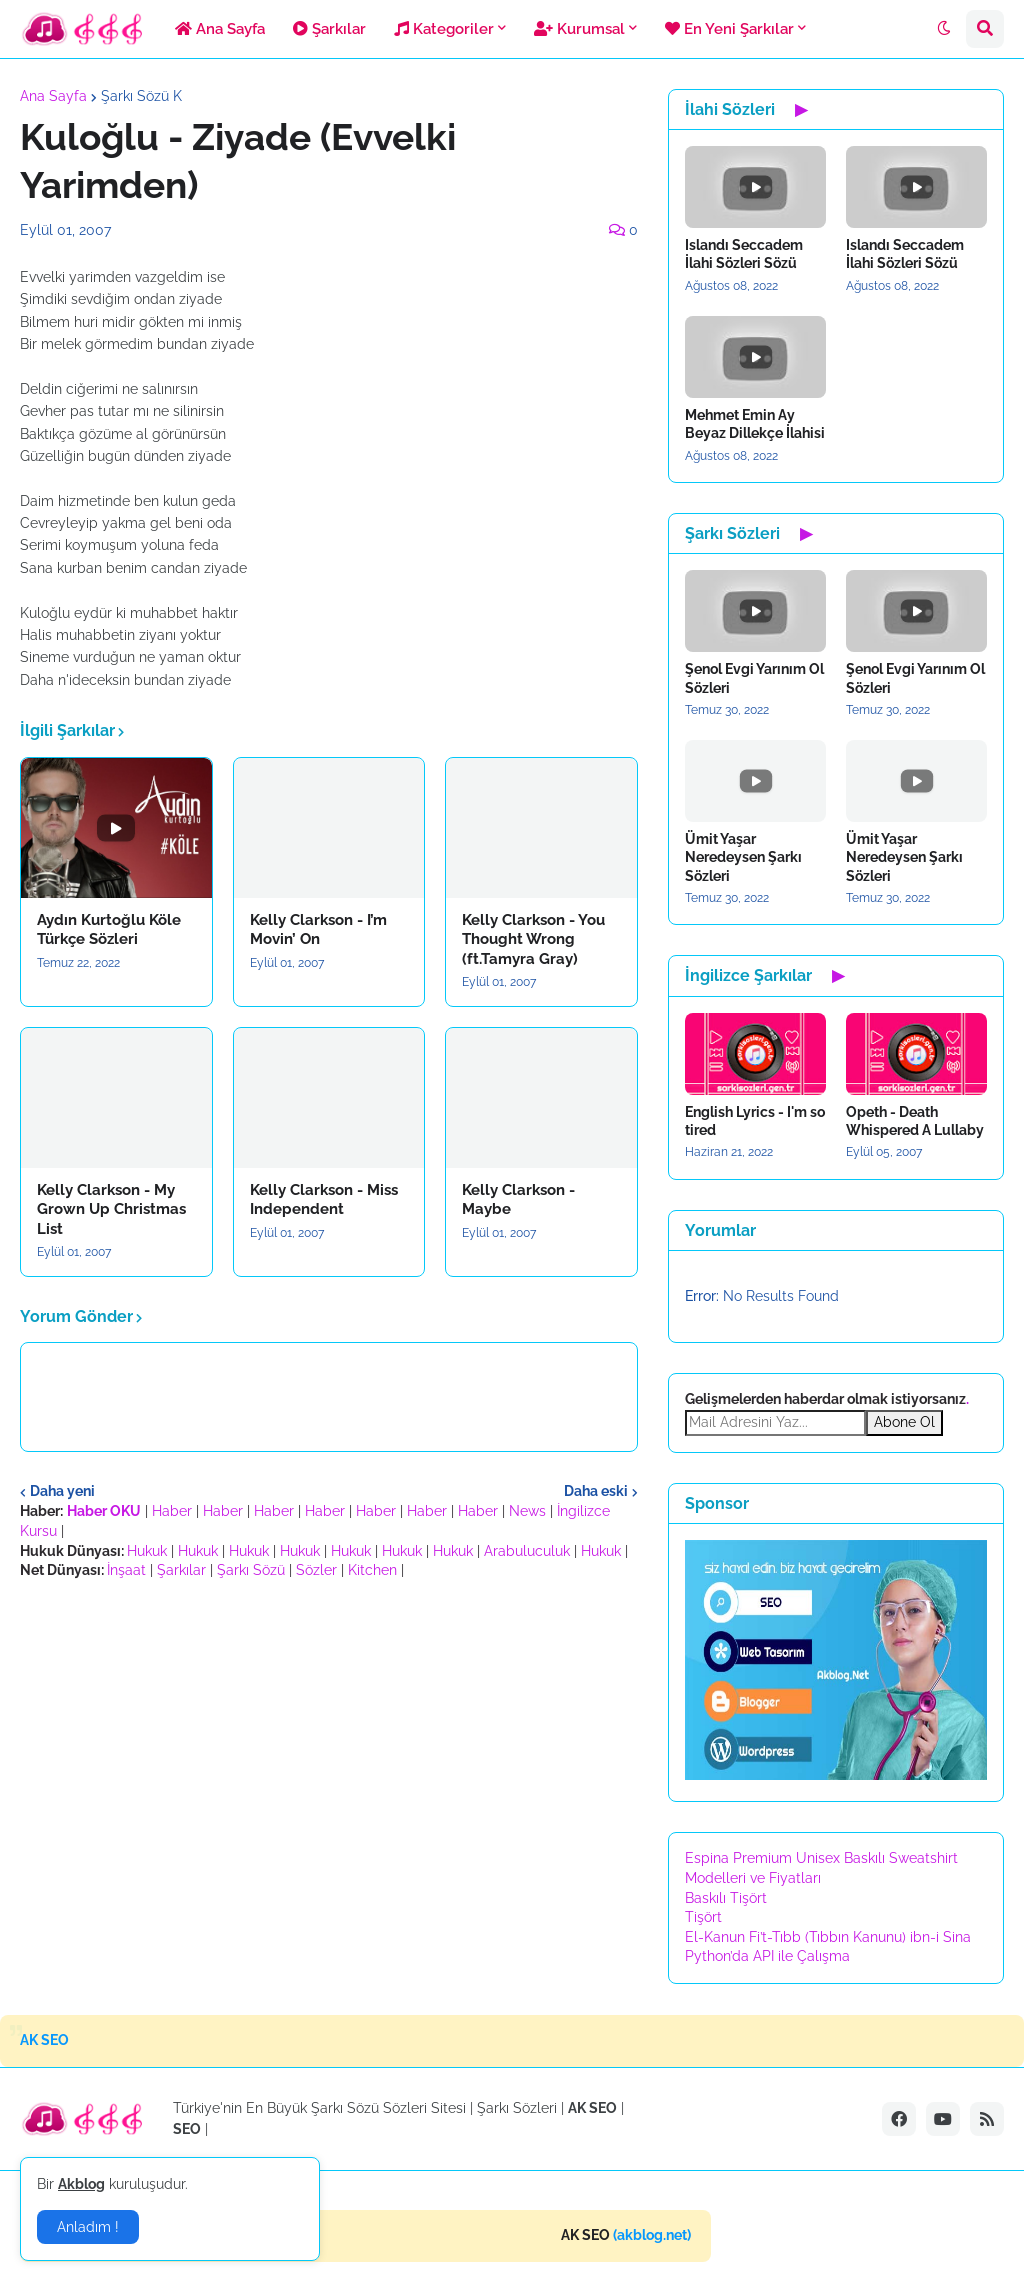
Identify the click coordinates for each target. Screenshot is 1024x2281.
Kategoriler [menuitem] (444, 29)
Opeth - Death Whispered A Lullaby (915, 1121)
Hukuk (147, 1551)
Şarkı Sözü (251, 1570)
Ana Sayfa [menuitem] (220, 29)
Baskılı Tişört (726, 1898)
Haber (172, 1511)
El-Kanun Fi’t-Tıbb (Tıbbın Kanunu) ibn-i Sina (828, 1937)
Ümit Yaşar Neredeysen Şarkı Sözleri (743, 857)
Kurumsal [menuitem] (579, 29)
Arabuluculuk (527, 1551)
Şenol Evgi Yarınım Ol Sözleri (754, 678)
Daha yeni (62, 1491)
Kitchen (372, 1570)
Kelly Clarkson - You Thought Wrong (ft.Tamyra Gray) (533, 939)
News (527, 1511)
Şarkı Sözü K (141, 96)
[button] (944, 29)
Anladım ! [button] (88, 2227)
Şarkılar (181, 1570)
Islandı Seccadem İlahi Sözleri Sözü (744, 254)
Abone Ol (904, 1422)
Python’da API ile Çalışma (767, 1956)
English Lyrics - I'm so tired (755, 1121)
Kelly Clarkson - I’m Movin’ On (318, 930)
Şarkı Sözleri (517, 2108)
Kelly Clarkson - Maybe (518, 1200)
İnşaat (126, 1570)
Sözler (316, 1570)
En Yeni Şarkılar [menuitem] (729, 29)
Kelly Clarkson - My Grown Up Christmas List (111, 1209)
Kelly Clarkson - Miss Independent (324, 1200)
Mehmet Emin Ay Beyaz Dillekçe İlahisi (755, 424)
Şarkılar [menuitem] (329, 29)
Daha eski (596, 1491)
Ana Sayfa (53, 96)
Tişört (703, 1917)
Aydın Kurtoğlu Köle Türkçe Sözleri (109, 930)
